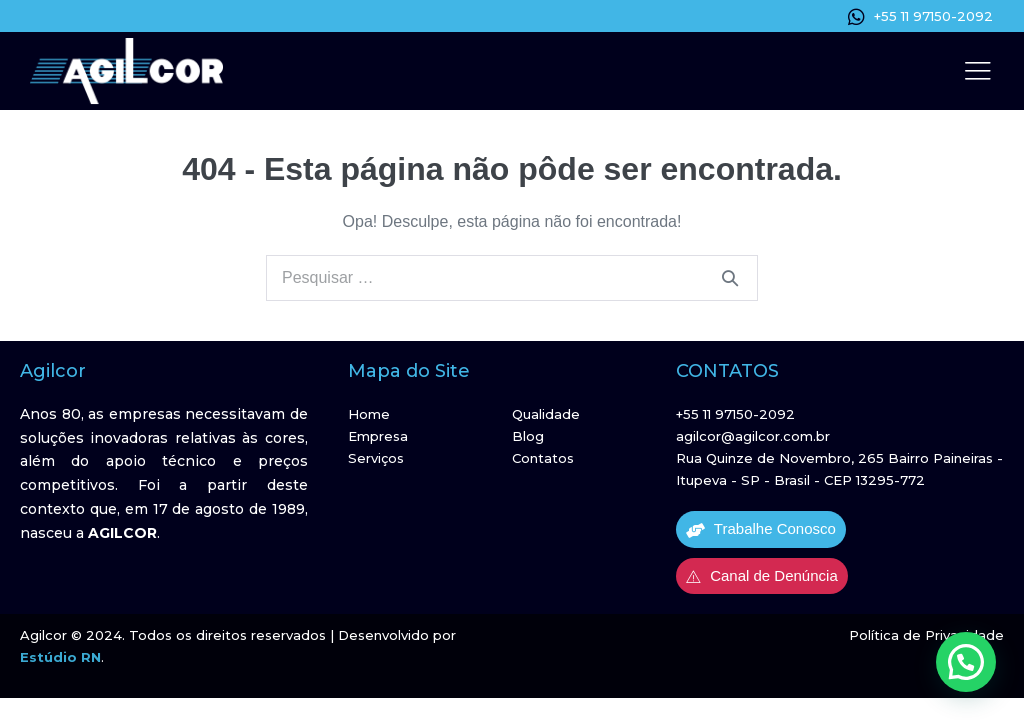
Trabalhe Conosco (761, 529)
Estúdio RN (60, 657)
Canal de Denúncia (762, 576)
